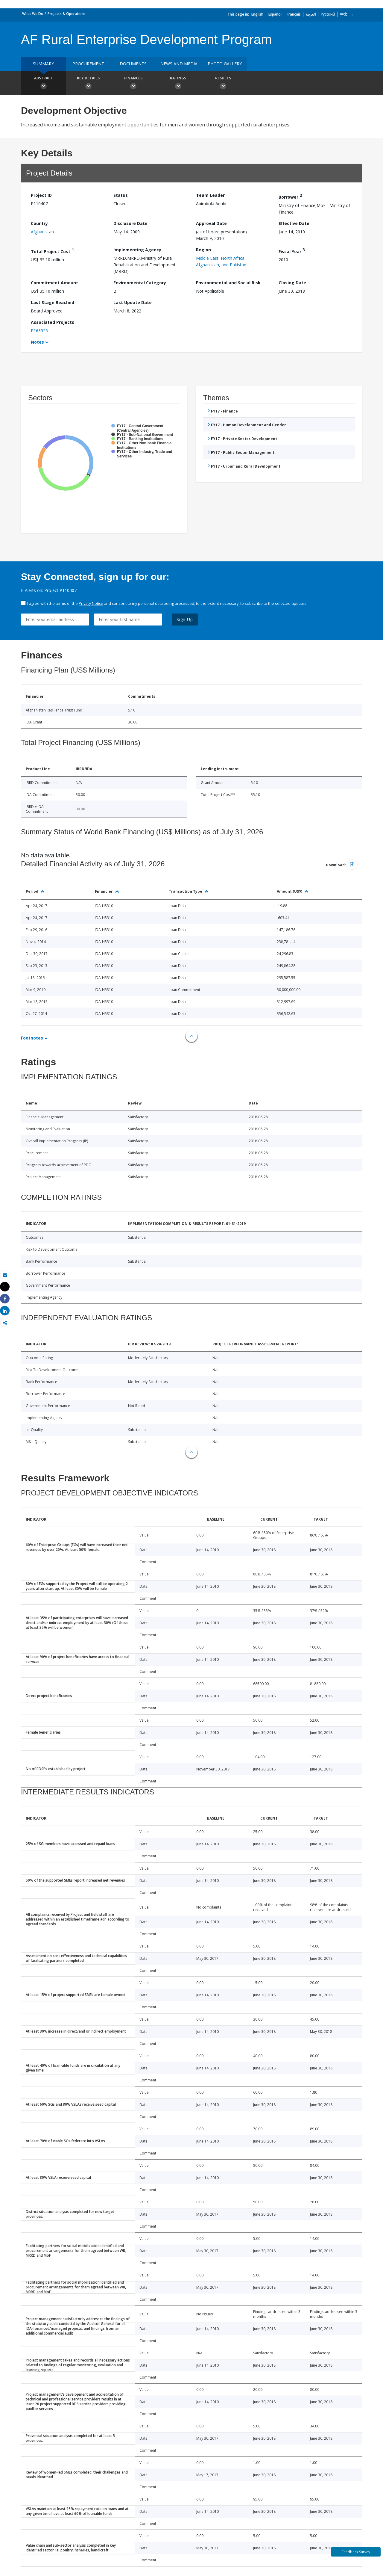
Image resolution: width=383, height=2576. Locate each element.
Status (120, 195)
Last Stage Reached (52, 302)
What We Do (32, 13)
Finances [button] (133, 83)
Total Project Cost (52, 250)
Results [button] (223, 83)
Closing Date (292, 282)
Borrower (290, 196)
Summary (43, 64)
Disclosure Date (130, 223)
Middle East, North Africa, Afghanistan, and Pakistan (221, 261)
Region (203, 250)
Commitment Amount (54, 282)
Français (294, 14)
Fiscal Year (292, 250)
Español (275, 14)
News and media (178, 64)
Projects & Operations (67, 13)
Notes (37, 342)
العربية (311, 14)
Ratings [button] (178, 83)
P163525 (39, 330)
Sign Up (185, 619)
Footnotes (32, 1038)
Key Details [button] (88, 83)
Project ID (41, 195)
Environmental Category (139, 282)
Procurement (88, 64)
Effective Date (294, 223)
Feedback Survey (356, 2551)
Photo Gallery (225, 64)
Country (39, 223)
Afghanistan (42, 232)
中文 (343, 14)
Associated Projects (52, 322)
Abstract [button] (43, 83)
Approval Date (211, 223)
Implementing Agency (137, 250)
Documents (133, 64)
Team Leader (210, 195)
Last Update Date (132, 302)
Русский (328, 14)
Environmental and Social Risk (228, 282)
